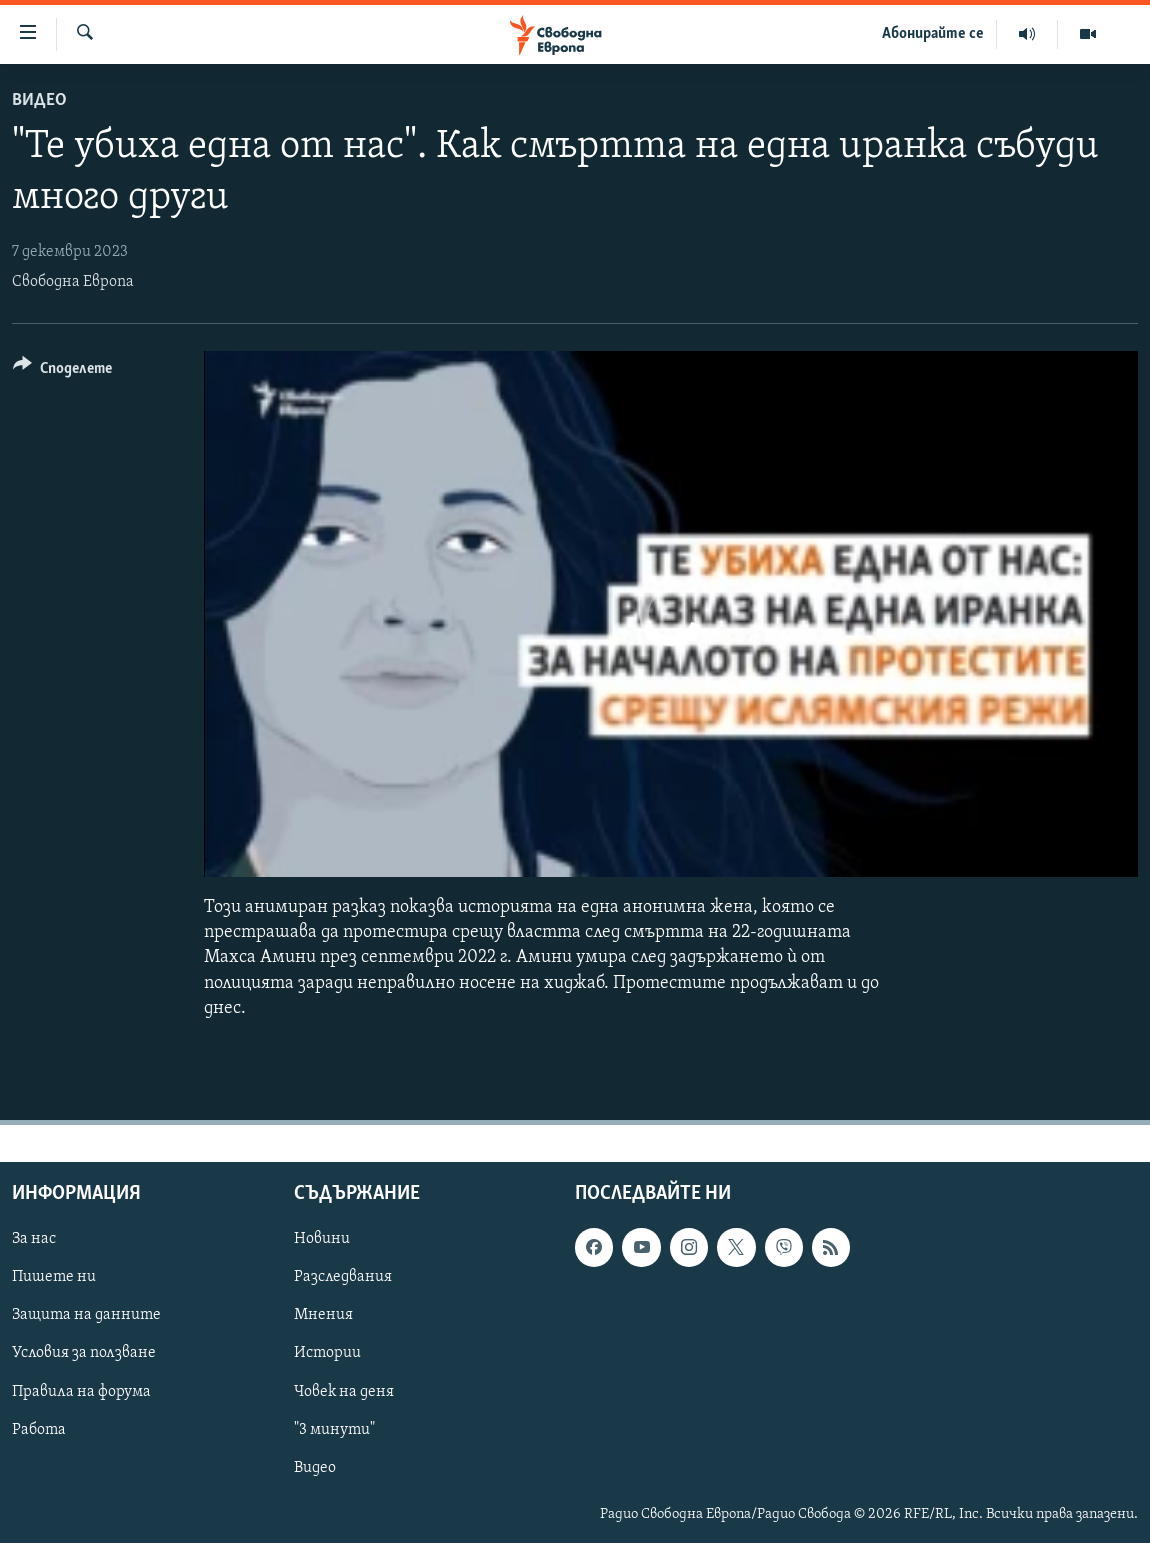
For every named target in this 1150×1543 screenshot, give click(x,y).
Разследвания (343, 1277)
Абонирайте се (933, 34)
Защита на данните (86, 1315)
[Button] (62, 371)
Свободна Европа (73, 282)
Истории (327, 1353)
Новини (322, 1239)
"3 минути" (334, 1429)
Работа (39, 1429)
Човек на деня (344, 1391)
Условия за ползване (84, 1353)
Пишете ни (54, 1277)
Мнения (323, 1315)
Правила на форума (81, 1391)
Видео (39, 100)
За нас (34, 1239)
